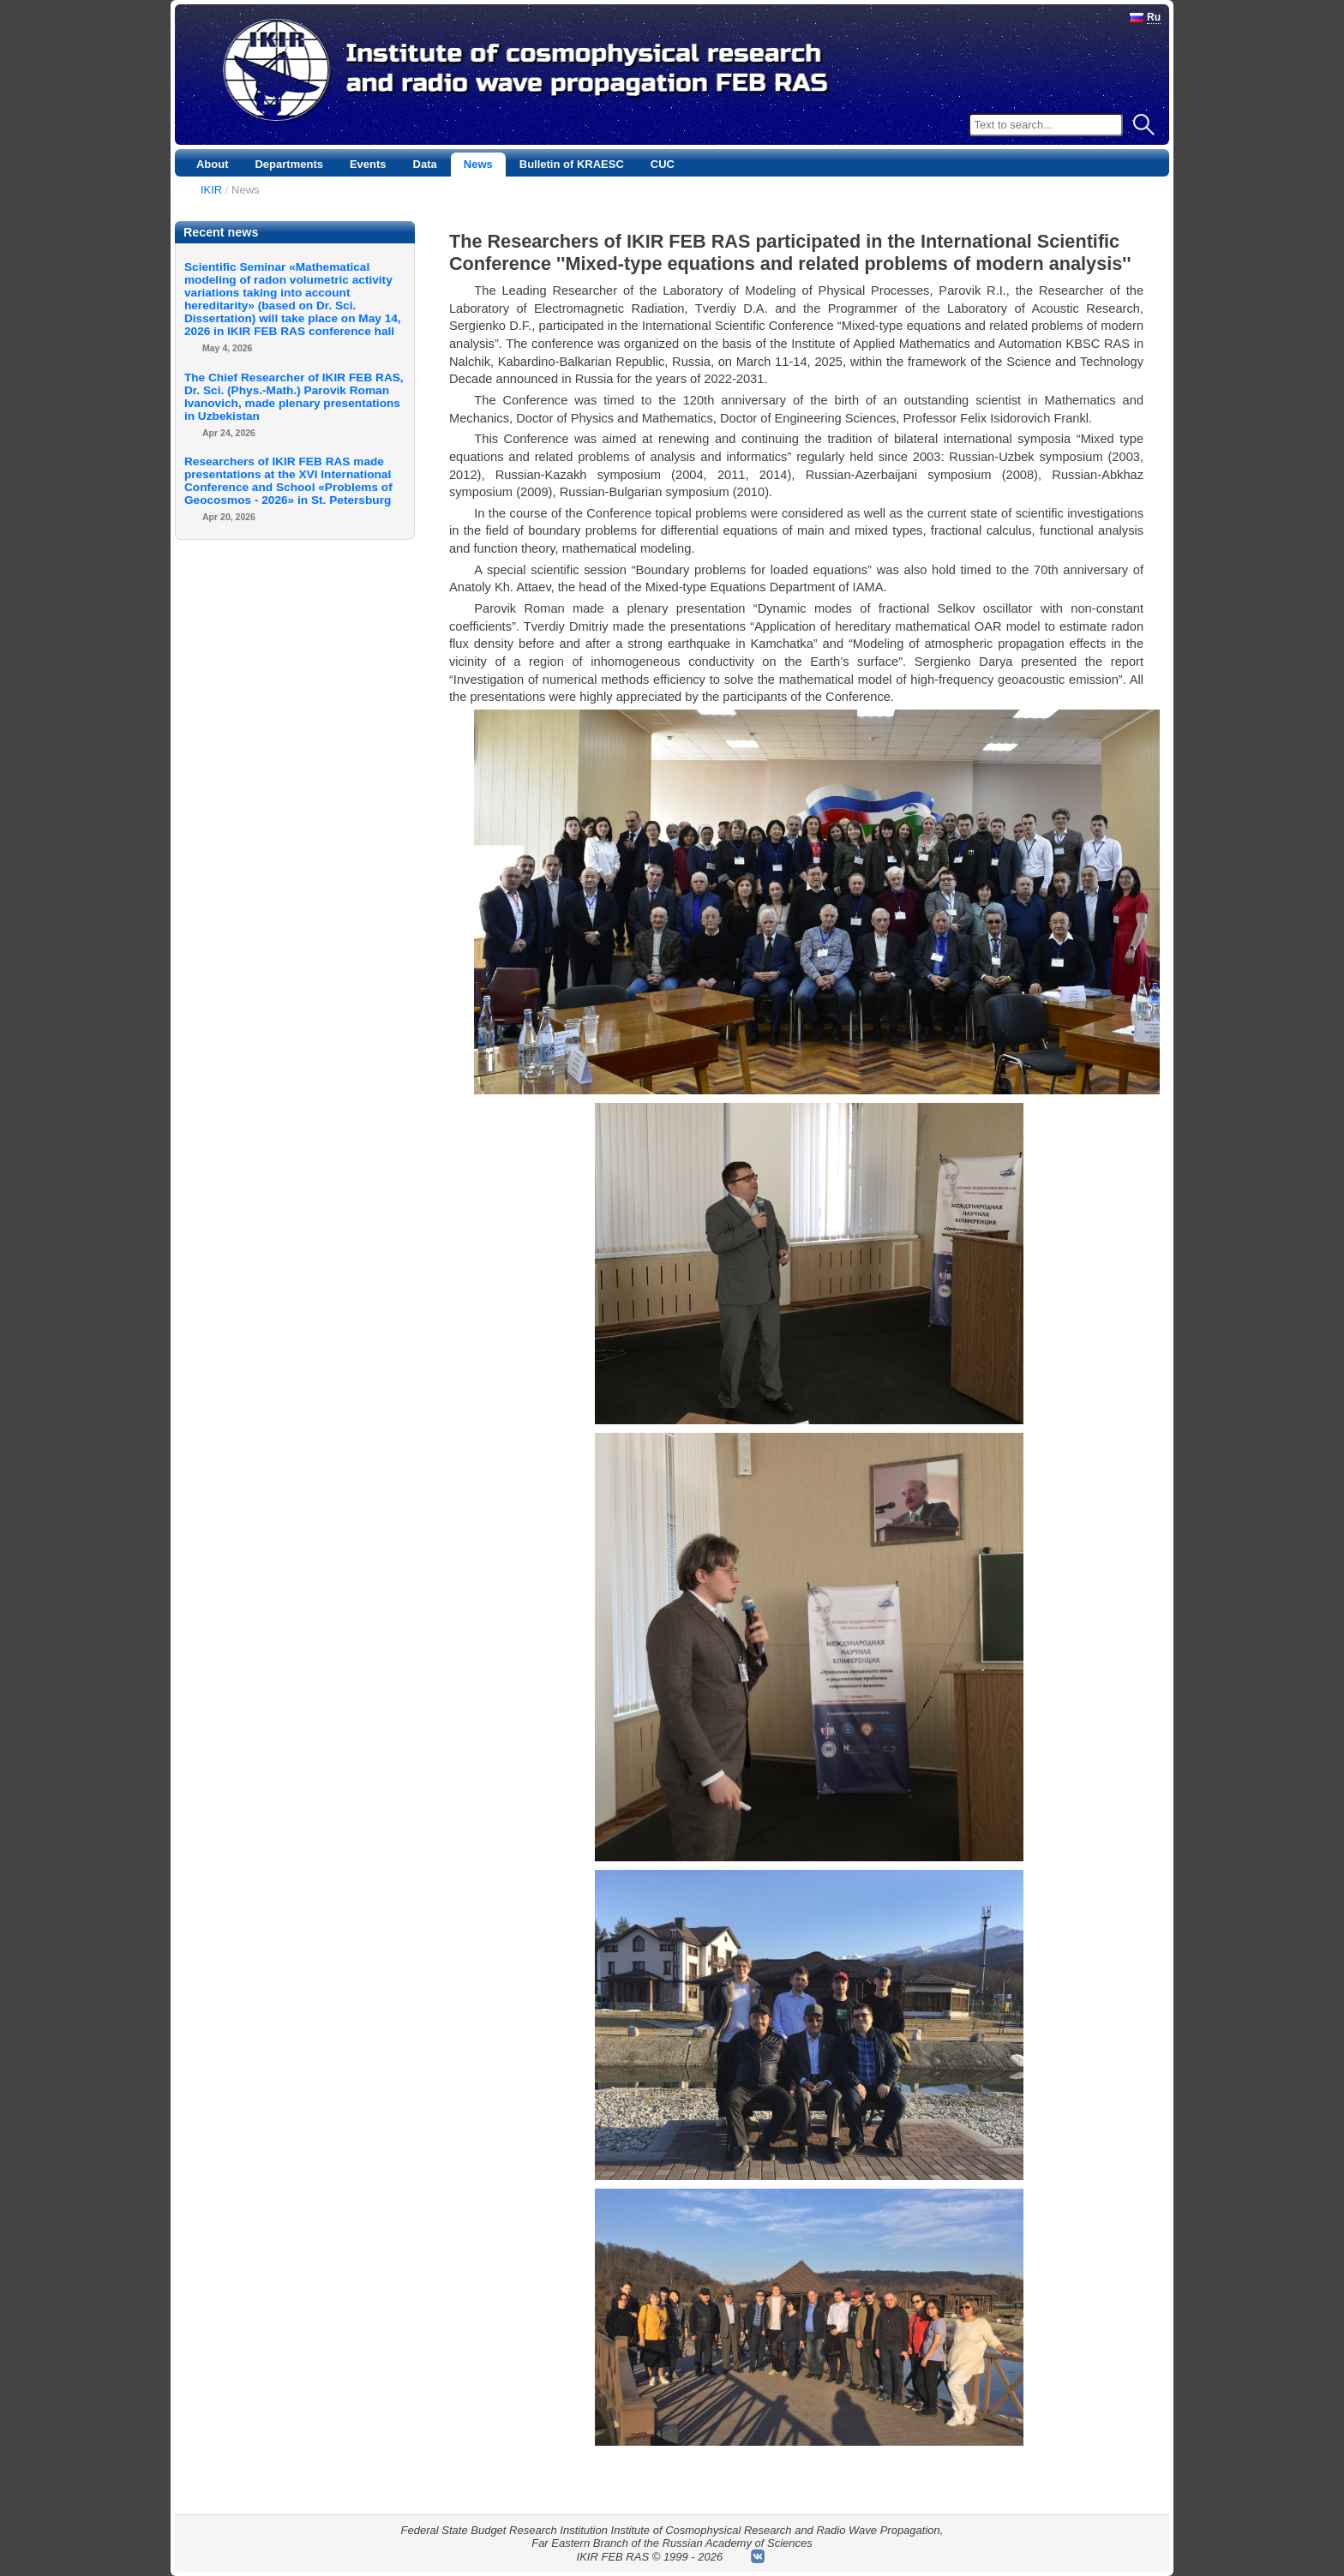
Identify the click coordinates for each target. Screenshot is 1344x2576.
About (212, 164)
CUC (663, 164)
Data (425, 164)
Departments (288, 164)
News (478, 164)
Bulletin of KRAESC (571, 164)
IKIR (211, 189)
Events (368, 164)
